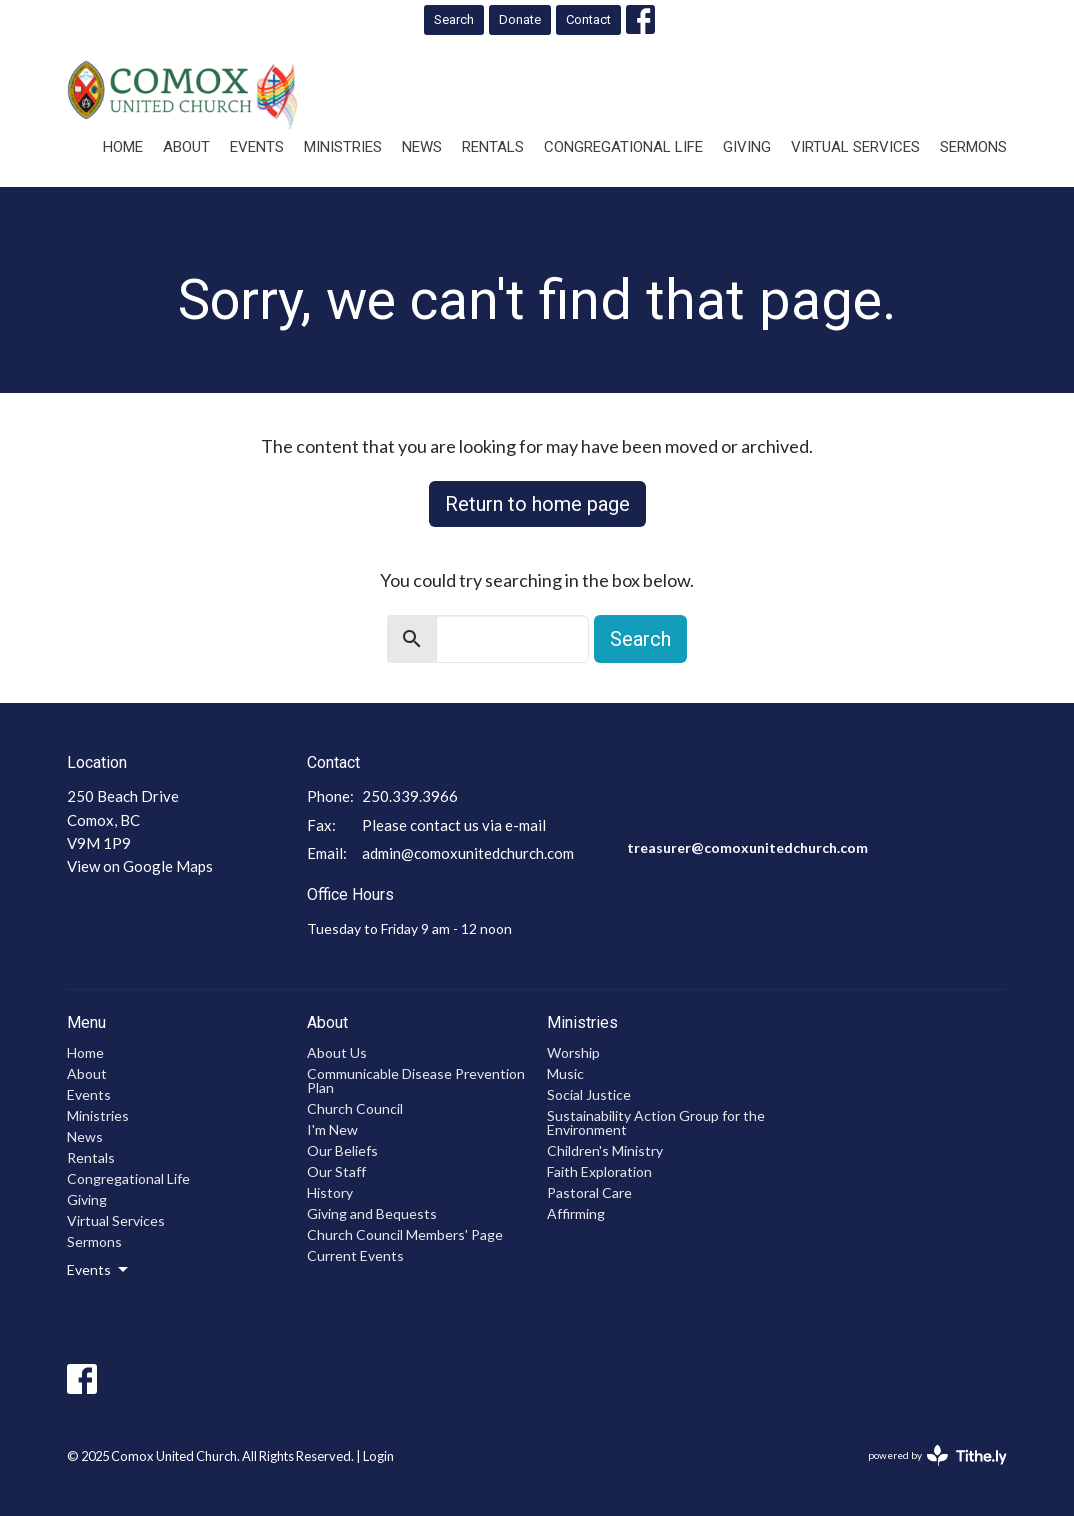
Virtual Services (855, 147)
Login (378, 1456)
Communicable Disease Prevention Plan (416, 1080)
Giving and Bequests (372, 1213)
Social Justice (589, 1094)
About (186, 147)
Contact (588, 19)
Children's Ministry (605, 1150)
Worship (573, 1052)
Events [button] (99, 1270)
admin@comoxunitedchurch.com (468, 853)
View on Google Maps (140, 866)
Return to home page (537, 504)
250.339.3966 (410, 796)
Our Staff (336, 1171)
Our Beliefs (342, 1150)
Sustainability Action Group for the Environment (656, 1122)
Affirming (576, 1213)
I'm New (332, 1129)
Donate (520, 19)
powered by (937, 1455)
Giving (747, 147)
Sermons (973, 147)
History (330, 1192)
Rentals (493, 147)
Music (565, 1073)
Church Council (355, 1108)
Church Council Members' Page (405, 1234)
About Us (337, 1052)
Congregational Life (623, 147)
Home (123, 147)
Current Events (355, 1255)
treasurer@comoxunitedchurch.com (747, 847)
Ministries (343, 147)
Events (257, 147)
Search (454, 19)
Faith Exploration (599, 1171)
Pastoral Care (589, 1192)
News (422, 147)
